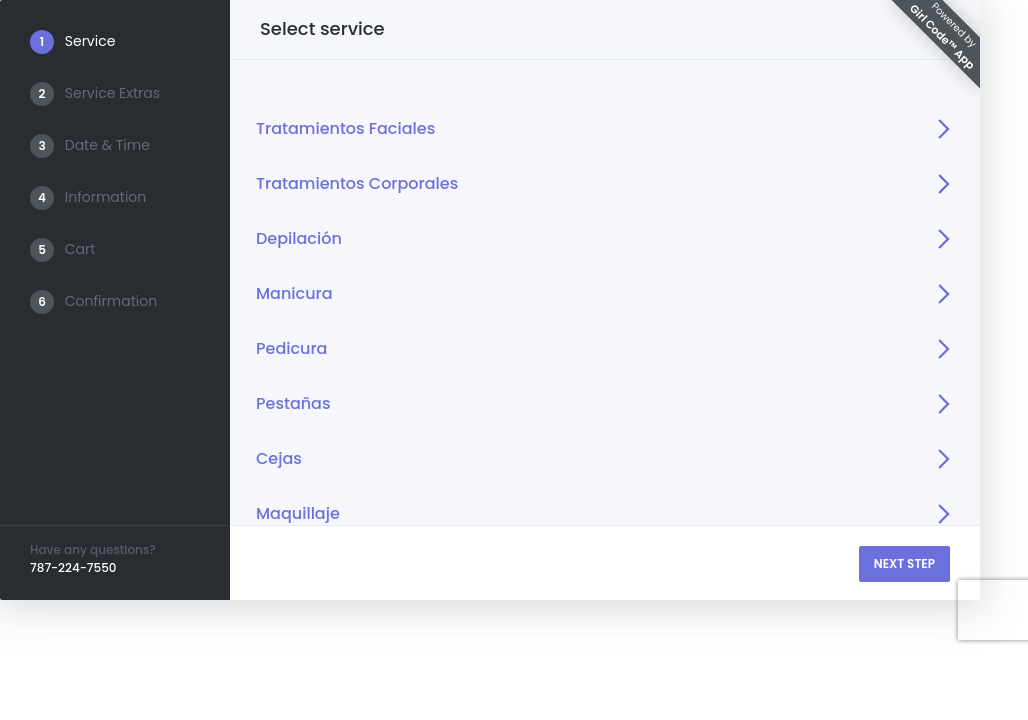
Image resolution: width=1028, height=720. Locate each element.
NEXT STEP (904, 563)
